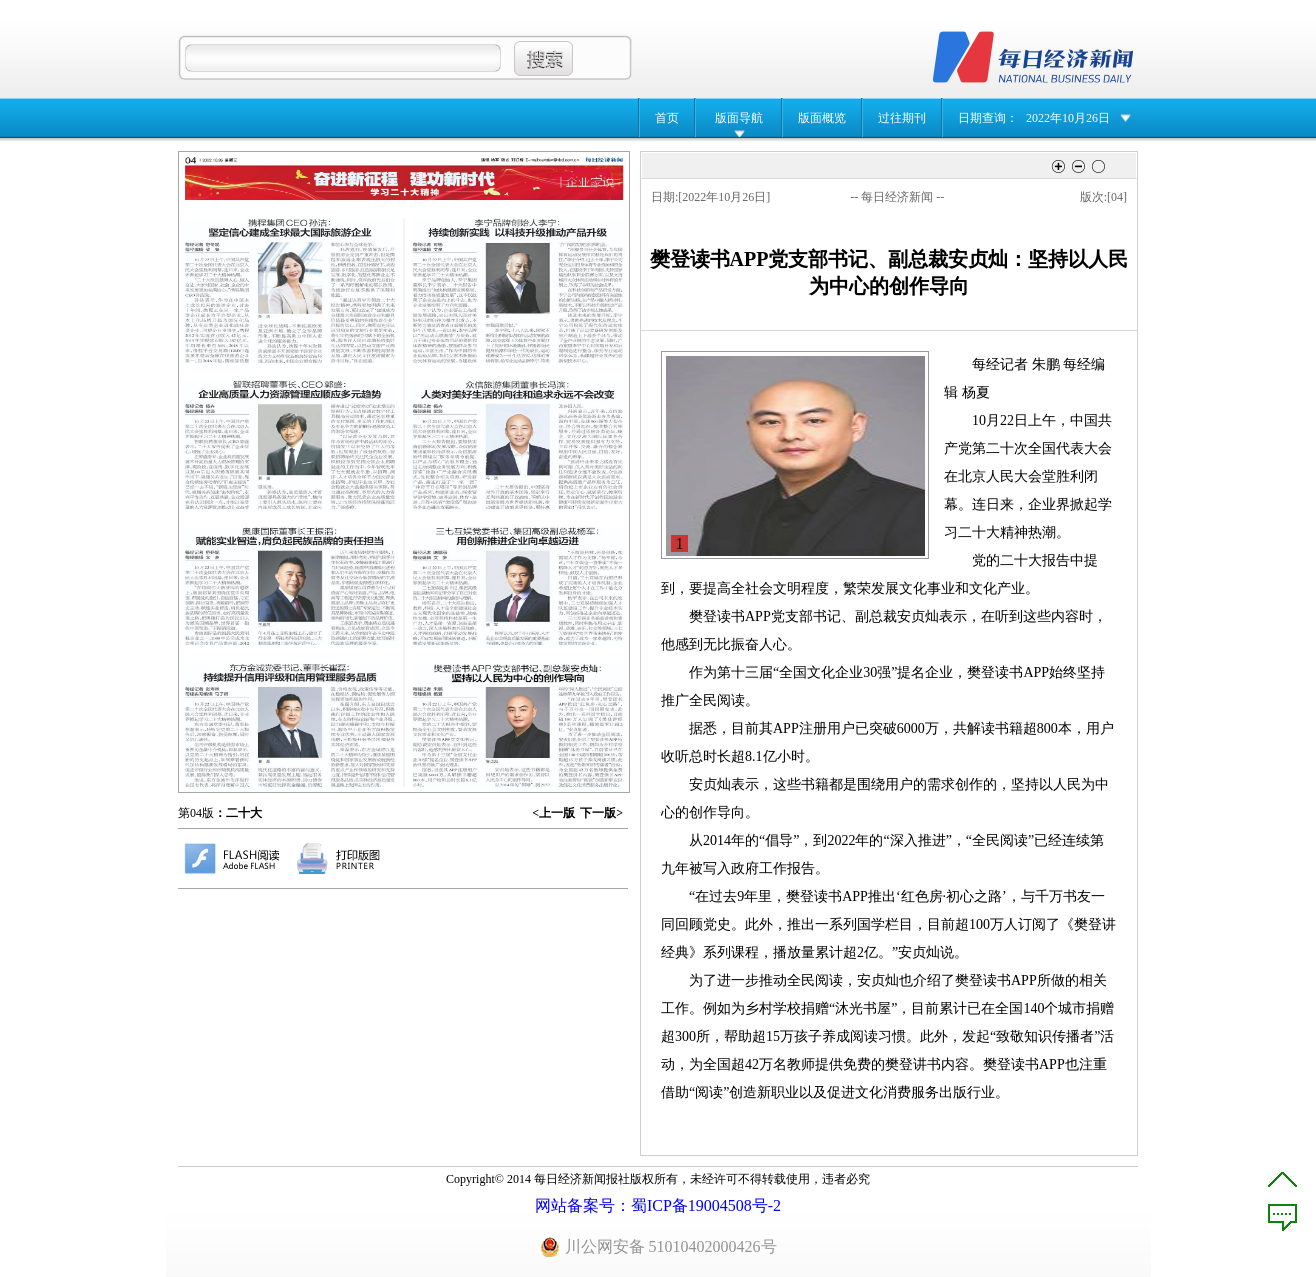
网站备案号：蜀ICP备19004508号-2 (658, 1205)
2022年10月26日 (1068, 118)
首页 (667, 118)
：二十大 (238, 813)
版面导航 (739, 118)
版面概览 (822, 118)
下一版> (601, 813)
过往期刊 (902, 118)
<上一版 (553, 813)
